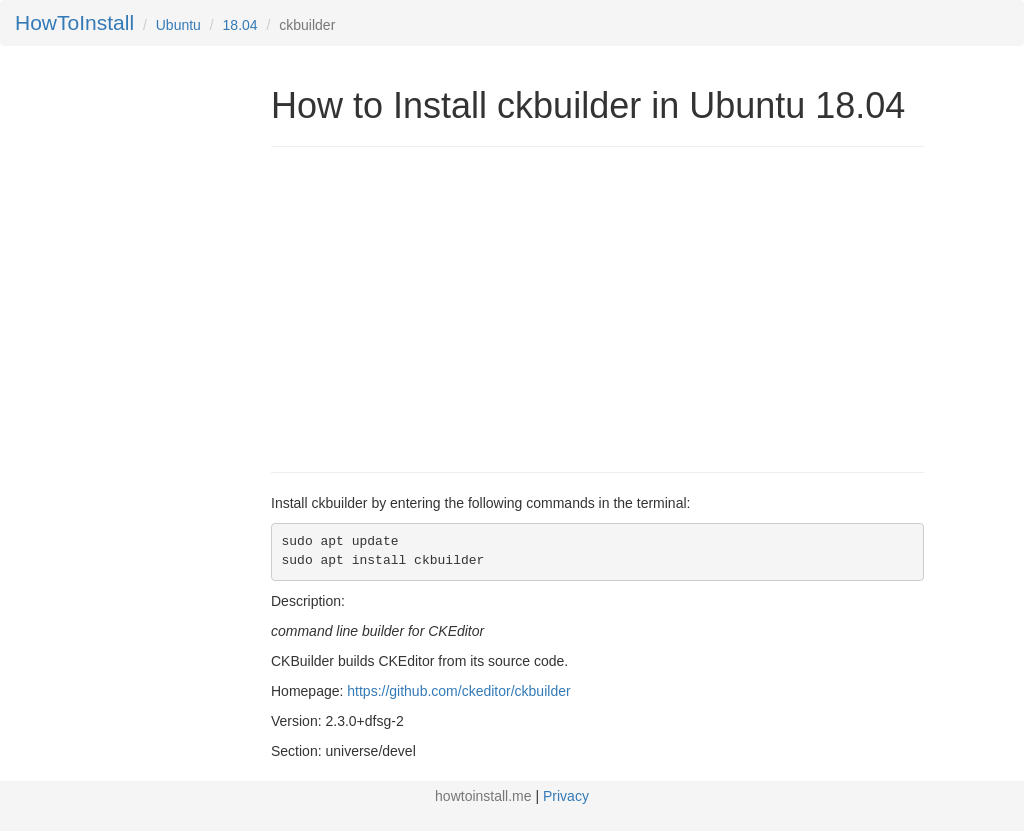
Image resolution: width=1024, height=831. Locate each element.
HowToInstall (74, 22)
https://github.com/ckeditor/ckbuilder (458, 691)
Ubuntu (178, 25)
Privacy (566, 796)
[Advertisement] (439, 307)
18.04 (240, 25)
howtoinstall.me (483, 796)
